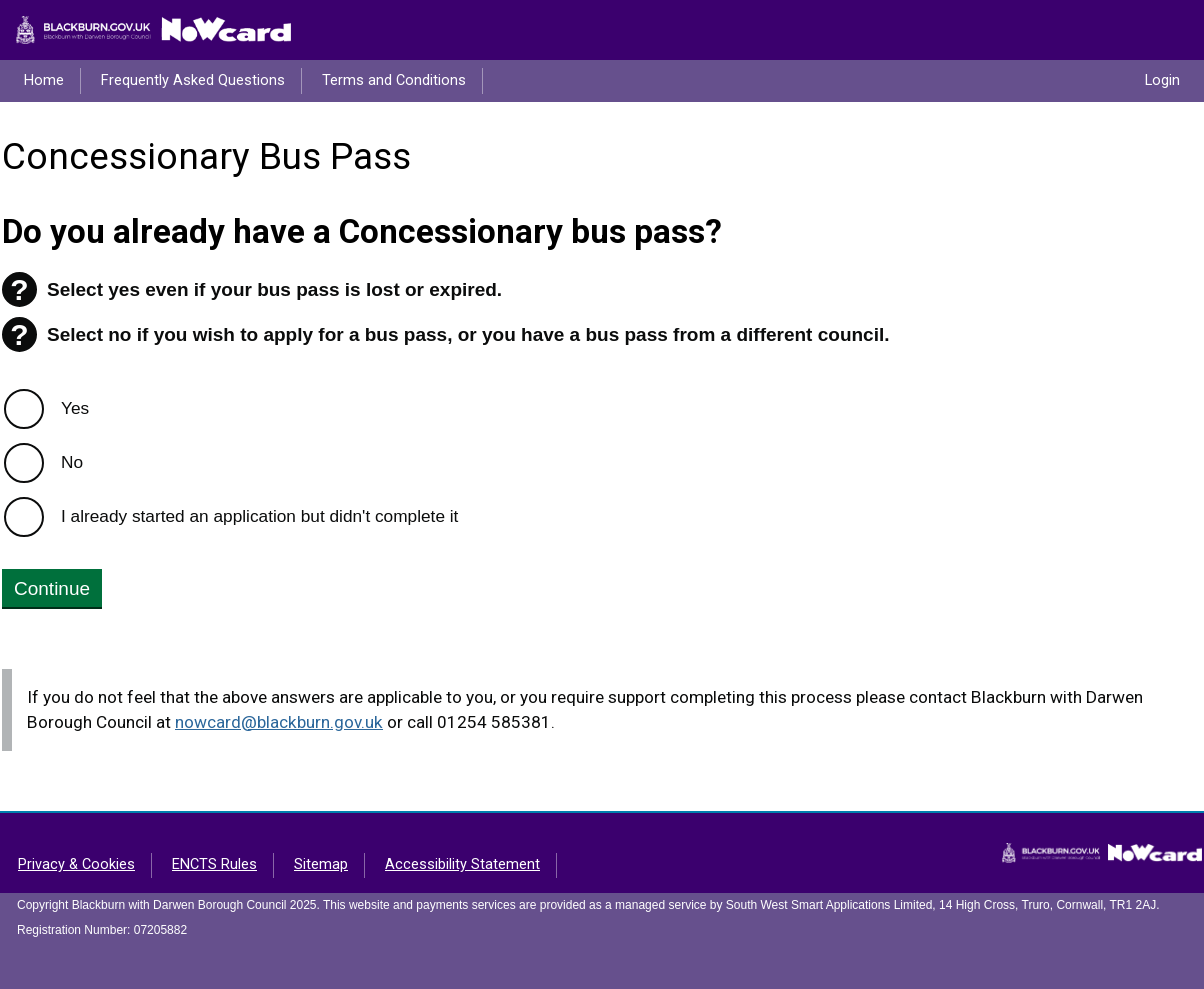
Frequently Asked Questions (193, 80)
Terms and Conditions (394, 80)
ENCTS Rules (214, 864)
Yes (75, 408)
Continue (52, 588)
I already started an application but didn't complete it (259, 516)
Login (1162, 80)
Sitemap (321, 864)
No (72, 462)
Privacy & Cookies (76, 864)
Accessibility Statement (462, 864)
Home (44, 80)
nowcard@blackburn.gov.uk (279, 722)
